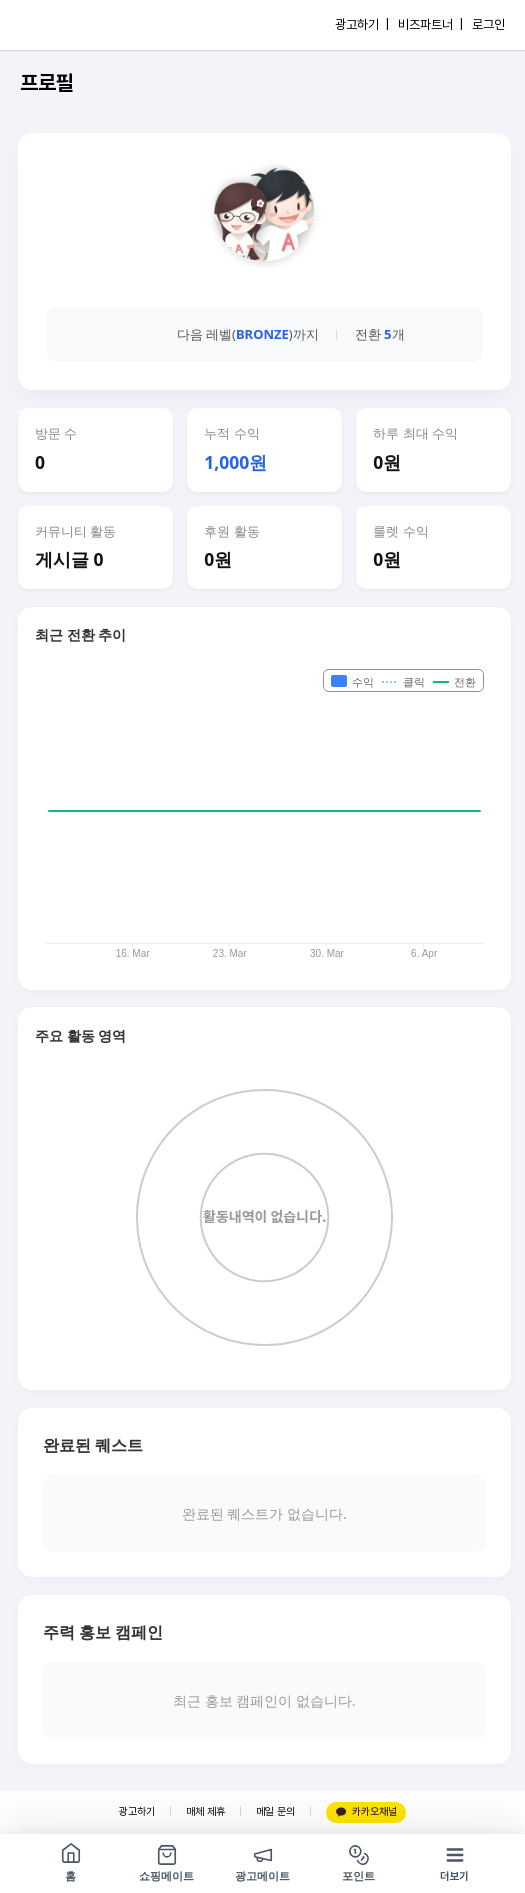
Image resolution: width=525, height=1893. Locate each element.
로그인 (488, 24)
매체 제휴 (205, 1811)
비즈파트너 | (430, 24)
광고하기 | (362, 24)
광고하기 (137, 1811)
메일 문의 (275, 1811)
